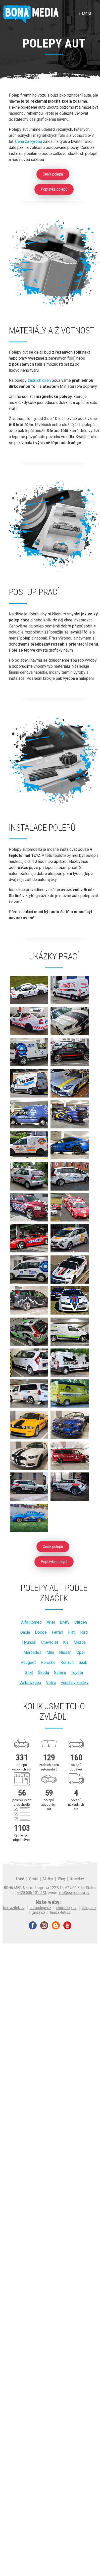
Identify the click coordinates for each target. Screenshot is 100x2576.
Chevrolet (49, 1642)
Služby (48, 1879)
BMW (64, 1622)
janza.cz (38, 1912)
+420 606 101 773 (31, 1892)
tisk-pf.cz (89, 1907)
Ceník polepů (53, 174)
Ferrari (57, 1632)
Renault (67, 1662)
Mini (50, 1652)
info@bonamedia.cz (74, 1892)
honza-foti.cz (60, 1912)
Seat (29, 1672)
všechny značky (75, 1682)
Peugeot (28, 1662)
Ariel (51, 1622)
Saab (83, 1662)
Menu (85, 14)
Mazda (80, 1642)
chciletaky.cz (66, 1907)
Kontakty (77, 1879)
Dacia (25, 1632)
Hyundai (29, 1642)
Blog (61, 1879)
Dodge (41, 1632)
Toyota (77, 1672)
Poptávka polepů (54, 189)
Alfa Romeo (31, 1622)
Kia (66, 1642)
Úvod (20, 1879)
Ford (84, 1632)
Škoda (43, 1672)
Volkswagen (30, 1682)
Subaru (60, 1672)
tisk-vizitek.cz (14, 1907)
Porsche (48, 1662)
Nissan (65, 1652)
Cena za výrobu (28, 141)
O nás (33, 1879)
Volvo (51, 1682)
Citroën (80, 1622)
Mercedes (32, 1652)
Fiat (71, 1632)
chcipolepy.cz (40, 1907)
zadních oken (39, 380)
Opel (80, 1652)
